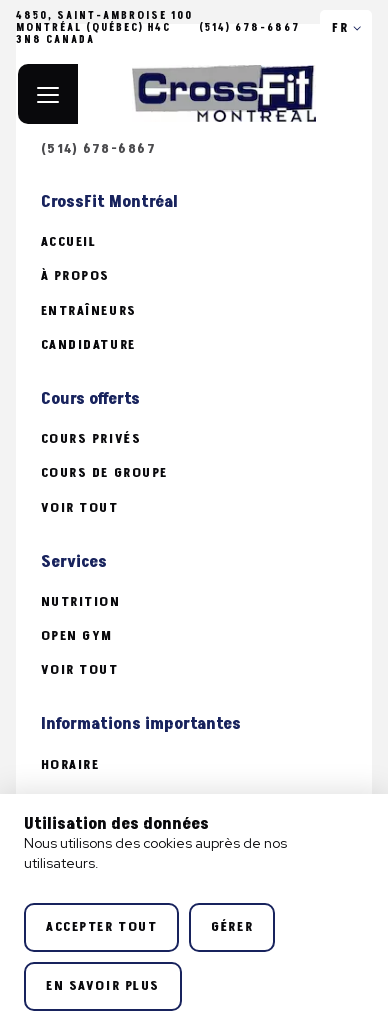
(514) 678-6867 (250, 28)
